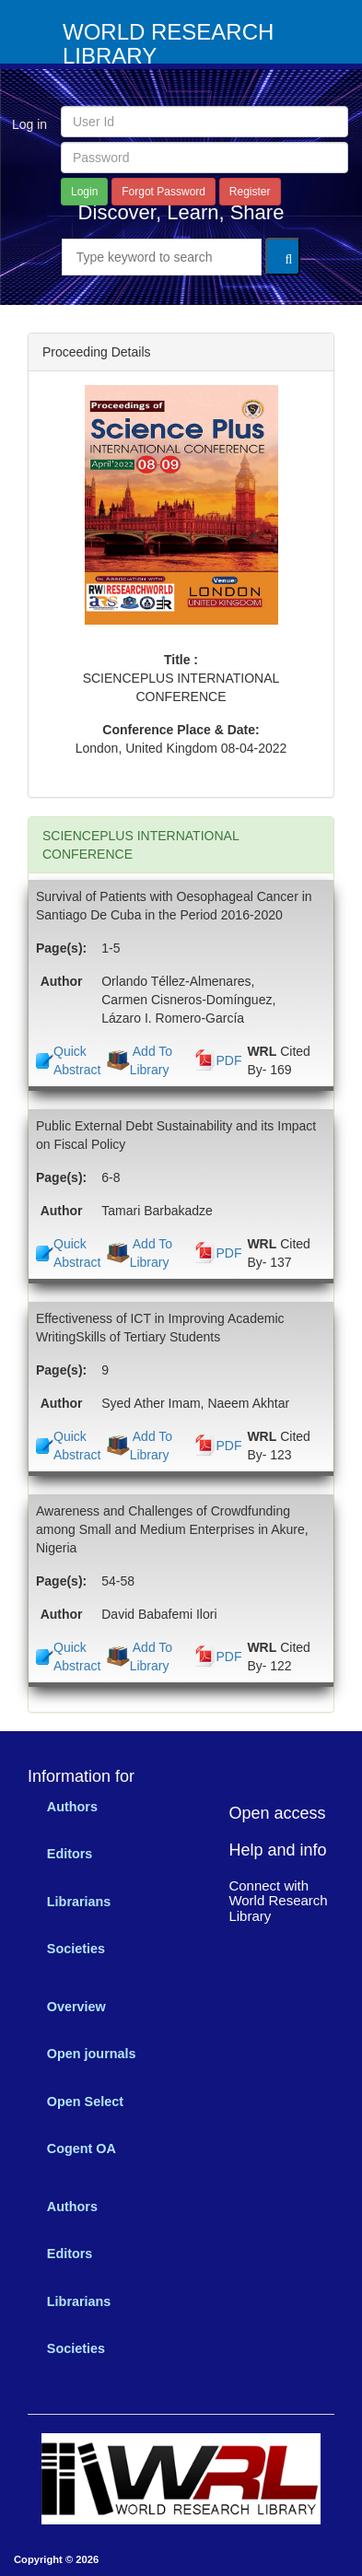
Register (250, 191)
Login (84, 191)
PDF (228, 1060)
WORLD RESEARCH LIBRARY (168, 44)
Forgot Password (163, 191)
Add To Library (151, 1060)
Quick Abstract (76, 1060)
